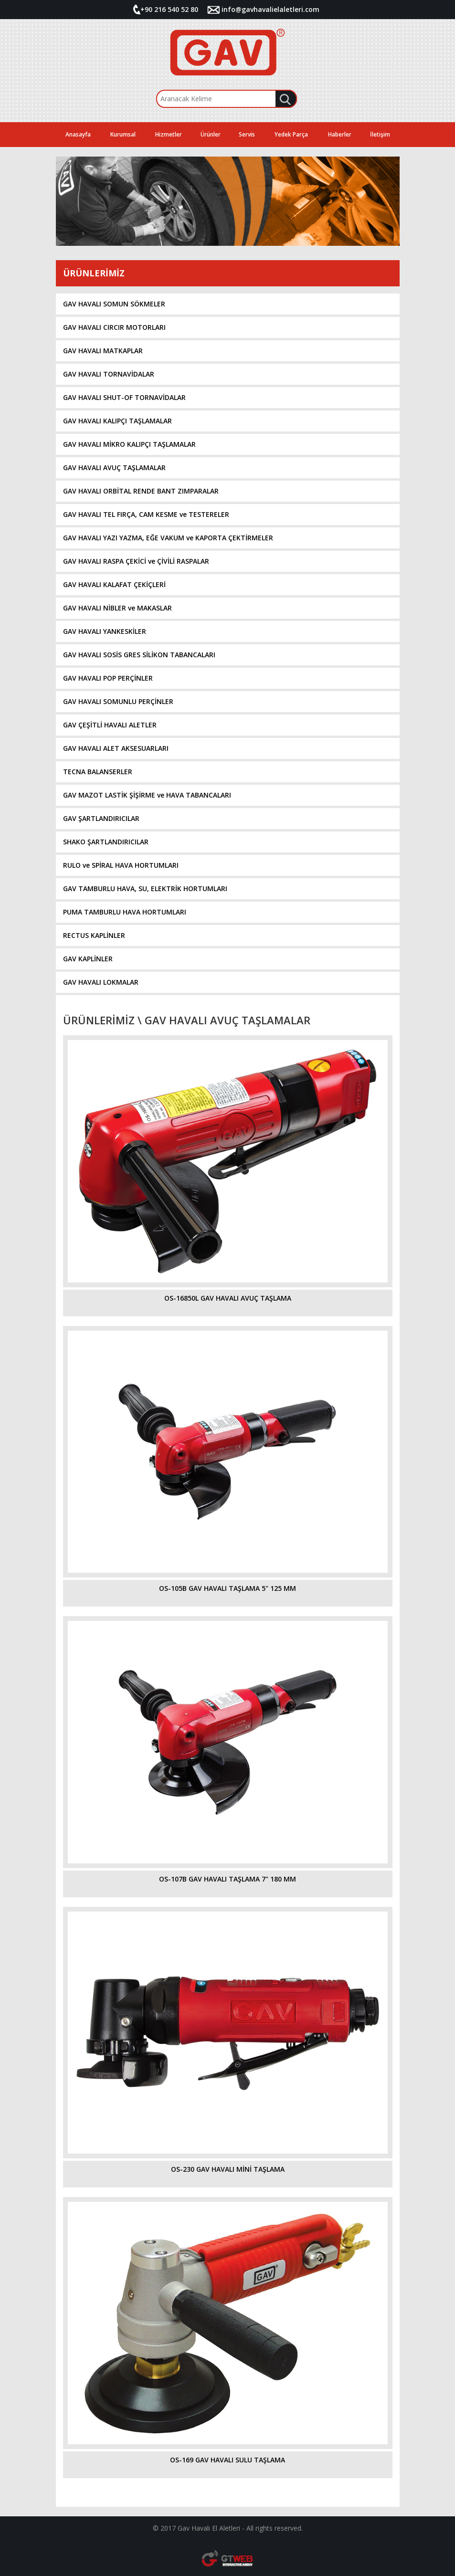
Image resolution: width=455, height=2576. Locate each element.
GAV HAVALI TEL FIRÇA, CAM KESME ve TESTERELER (146, 514)
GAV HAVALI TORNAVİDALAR (108, 374)
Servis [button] (247, 134)
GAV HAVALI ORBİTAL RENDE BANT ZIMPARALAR (141, 490)
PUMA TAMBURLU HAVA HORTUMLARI (124, 911)
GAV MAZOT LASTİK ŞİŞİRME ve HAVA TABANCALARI (147, 794)
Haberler (339, 134)
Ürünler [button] (211, 134)
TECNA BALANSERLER (97, 771)
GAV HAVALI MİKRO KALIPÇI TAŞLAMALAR (129, 444)
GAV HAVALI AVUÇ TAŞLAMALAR (114, 467)
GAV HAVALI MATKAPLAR (103, 350)
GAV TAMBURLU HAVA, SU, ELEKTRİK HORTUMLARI (145, 888)
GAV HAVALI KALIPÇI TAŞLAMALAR (117, 420)
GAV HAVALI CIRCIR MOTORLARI (114, 327)
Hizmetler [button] (168, 134)
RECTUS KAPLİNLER (94, 935)
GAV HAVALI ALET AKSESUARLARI (116, 748)
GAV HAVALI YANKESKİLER (104, 631)
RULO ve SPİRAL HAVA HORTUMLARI (121, 865)
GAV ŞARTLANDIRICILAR (101, 818)
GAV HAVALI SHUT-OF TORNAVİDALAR (124, 397)
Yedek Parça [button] (291, 134)
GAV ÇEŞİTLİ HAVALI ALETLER (110, 724)
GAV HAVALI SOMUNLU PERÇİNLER (118, 701)
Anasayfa (78, 134)
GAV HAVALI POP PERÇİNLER (108, 678)
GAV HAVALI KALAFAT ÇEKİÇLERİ (114, 584)
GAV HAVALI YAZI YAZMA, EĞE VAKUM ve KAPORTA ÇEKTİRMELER (168, 537)
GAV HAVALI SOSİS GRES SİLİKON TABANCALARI (139, 654)
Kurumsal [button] (123, 134)
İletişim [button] (380, 134)
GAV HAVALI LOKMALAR (100, 982)
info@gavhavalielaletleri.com (270, 9)
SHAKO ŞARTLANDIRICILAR (105, 841)
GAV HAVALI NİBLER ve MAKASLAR (117, 607)
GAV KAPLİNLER (88, 958)
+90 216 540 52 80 (169, 9)
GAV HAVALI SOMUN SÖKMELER (114, 303)
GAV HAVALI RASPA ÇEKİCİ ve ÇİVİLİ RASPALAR (136, 561)
